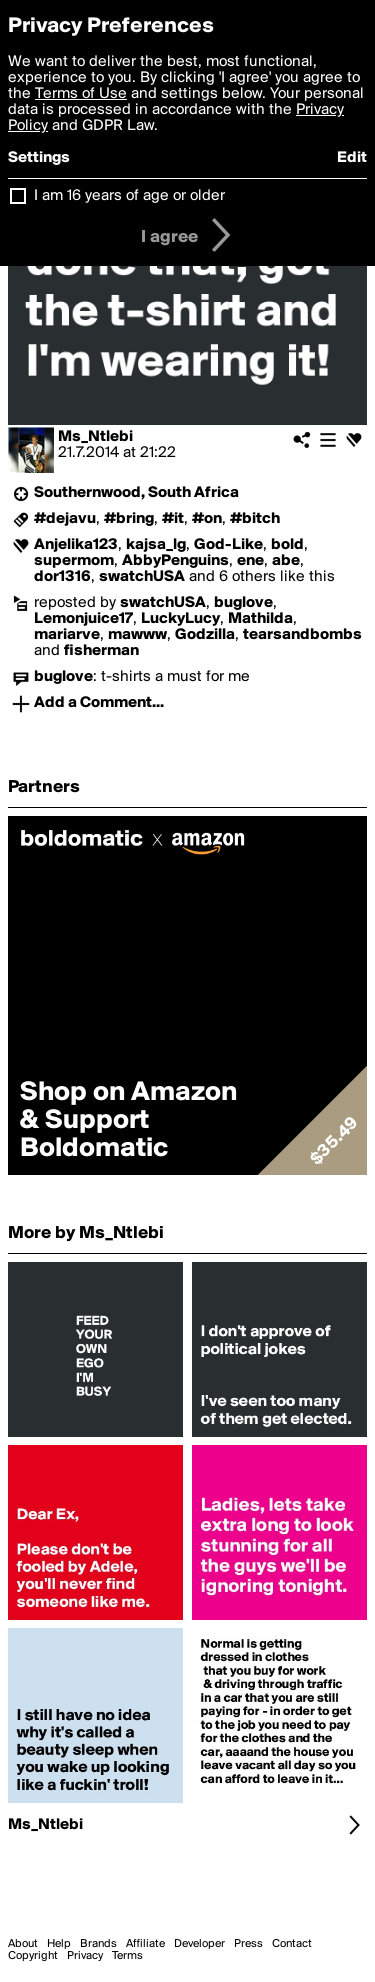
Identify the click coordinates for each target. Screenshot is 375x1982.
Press (248, 1944)
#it (173, 519)
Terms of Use (81, 94)
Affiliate (145, 1944)
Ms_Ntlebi (95, 437)
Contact (292, 1944)
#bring (129, 519)
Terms (127, 1956)
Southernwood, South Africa (136, 493)
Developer (199, 1944)
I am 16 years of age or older (129, 196)
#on (207, 519)
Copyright (33, 1956)
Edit (352, 158)
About (23, 1944)
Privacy (85, 1956)
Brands (98, 1944)
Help (59, 1944)
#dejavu (65, 519)
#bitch (255, 519)
